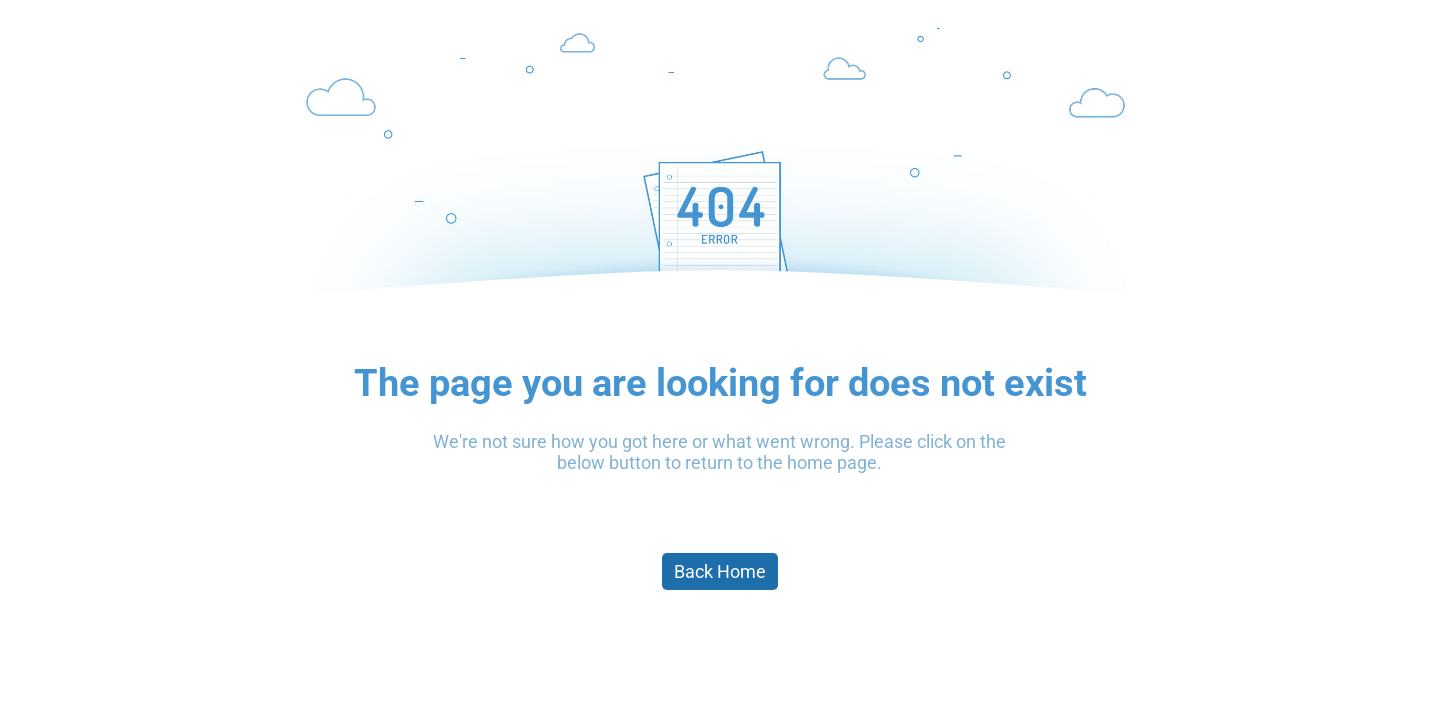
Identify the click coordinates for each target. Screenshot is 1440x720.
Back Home (720, 571)
